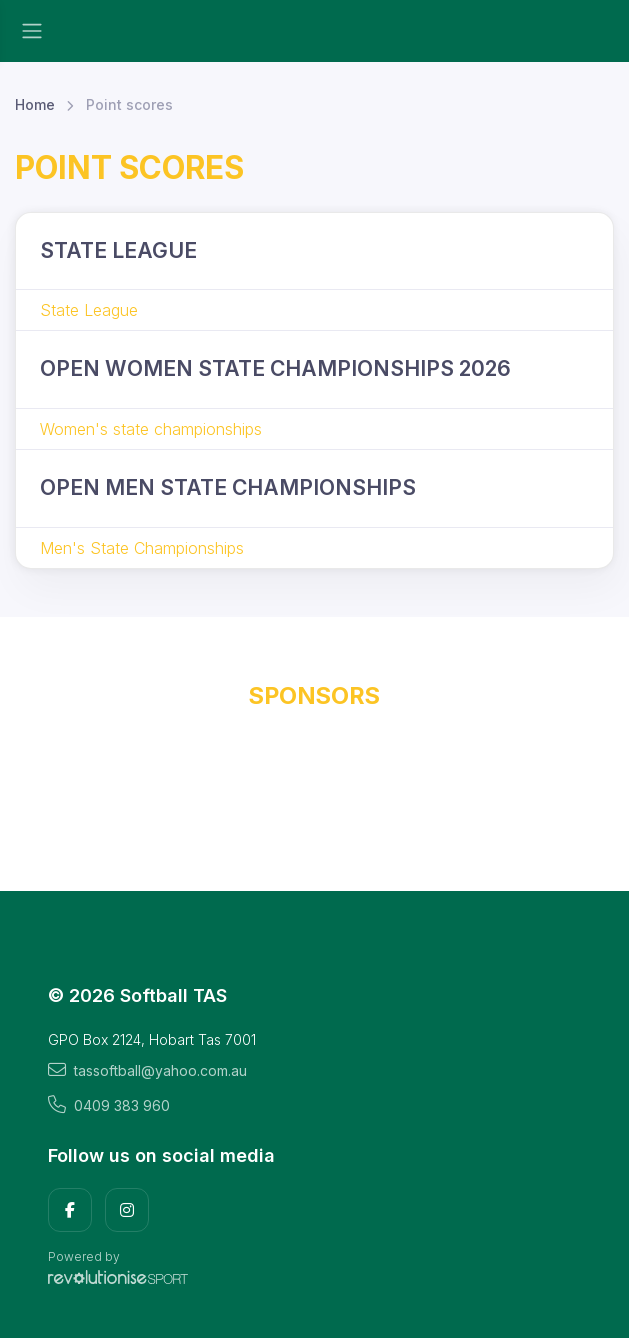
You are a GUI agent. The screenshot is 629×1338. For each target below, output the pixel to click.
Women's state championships (151, 429)
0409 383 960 (109, 1105)
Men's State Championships (142, 548)
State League (89, 310)
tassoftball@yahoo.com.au (147, 1070)
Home (35, 104)
